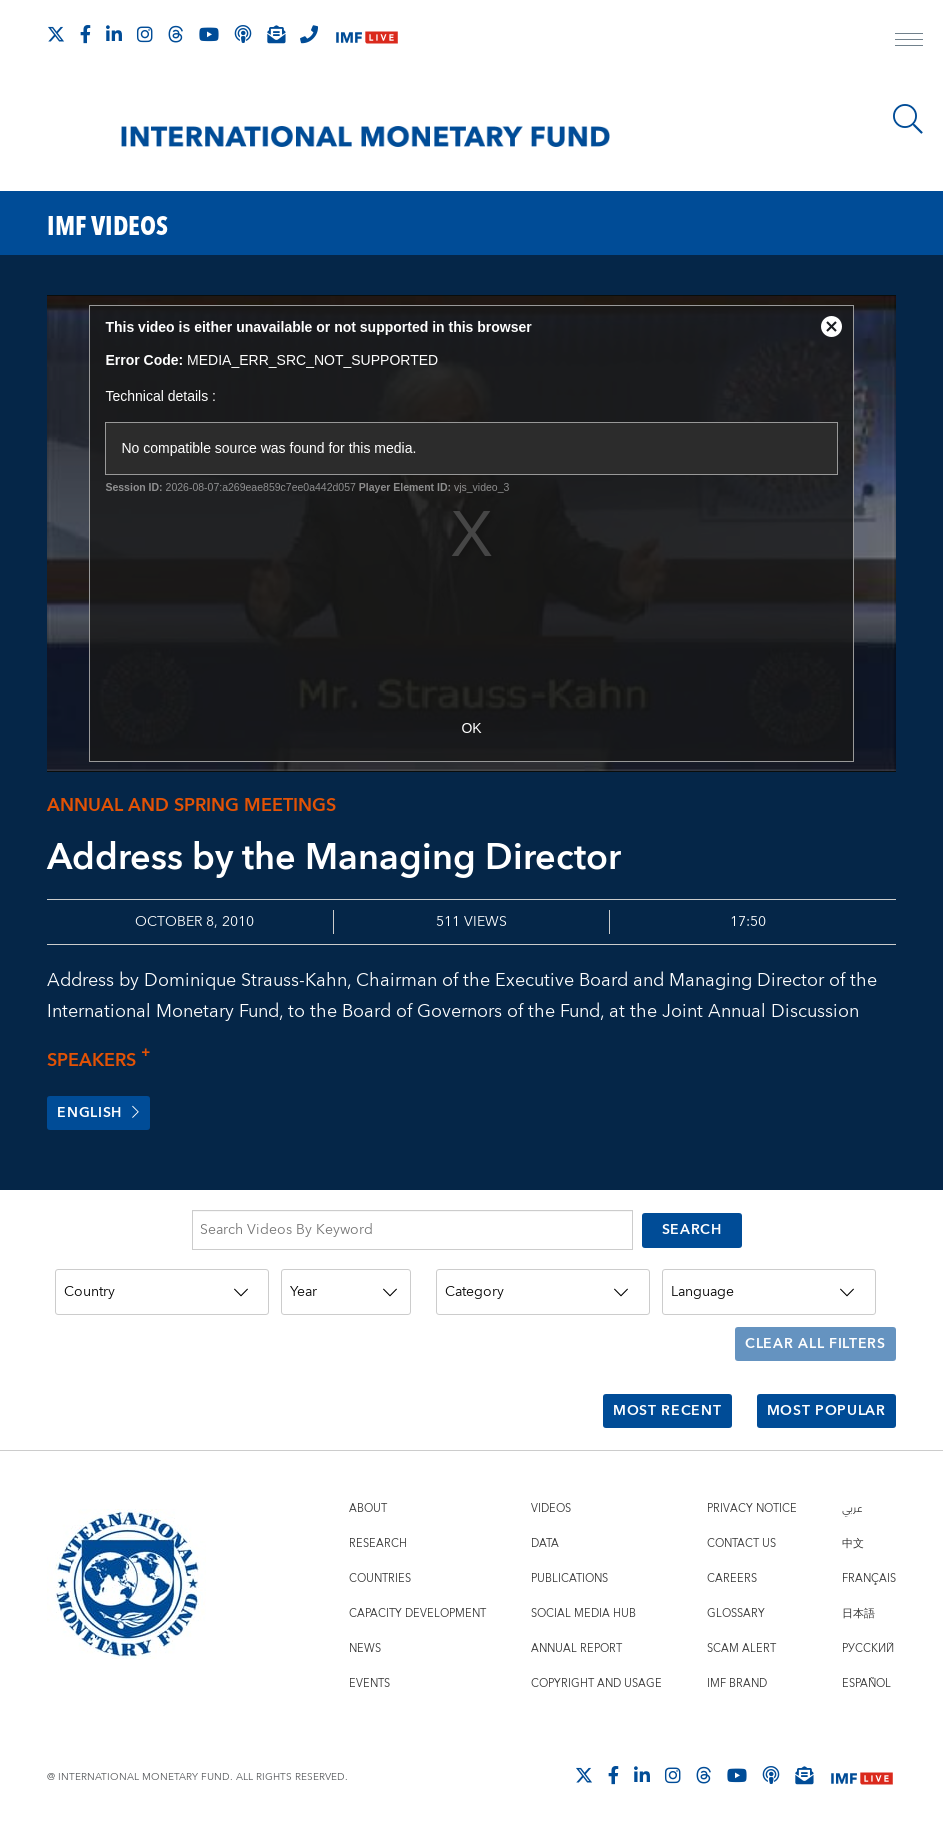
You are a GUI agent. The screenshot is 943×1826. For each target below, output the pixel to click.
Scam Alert (741, 1642)
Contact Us (741, 1537)
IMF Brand (737, 1677)
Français (869, 1572)
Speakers (104, 1060)
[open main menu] (909, 42)
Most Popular (825, 1407)
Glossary (736, 1607)
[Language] (769, 1293)
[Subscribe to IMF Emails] (276, 34)
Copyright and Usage (596, 1677)
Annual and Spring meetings (191, 805)
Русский (868, 1642)
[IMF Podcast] (243, 34)
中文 (853, 1537)
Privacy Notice (752, 1502)
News (365, 1642)
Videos (551, 1502)
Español (866, 1677)
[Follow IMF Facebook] (85, 34)
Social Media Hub (583, 1607)
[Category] (543, 1293)
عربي (852, 1502)
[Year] (345, 1293)
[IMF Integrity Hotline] (309, 34)
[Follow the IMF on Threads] (176, 34)
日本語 (858, 1607)
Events (369, 1677)
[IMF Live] (367, 35)
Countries (380, 1572)
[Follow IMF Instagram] (145, 34)
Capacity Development (417, 1607)
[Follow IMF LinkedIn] (114, 34)
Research (378, 1537)
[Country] (162, 1293)
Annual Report (576, 1642)
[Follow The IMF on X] (56, 34)
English (98, 1114)
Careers (732, 1572)
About (368, 1502)
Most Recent (667, 1407)
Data (545, 1537)
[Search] (908, 119)
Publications (569, 1572)
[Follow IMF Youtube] (209, 34)
